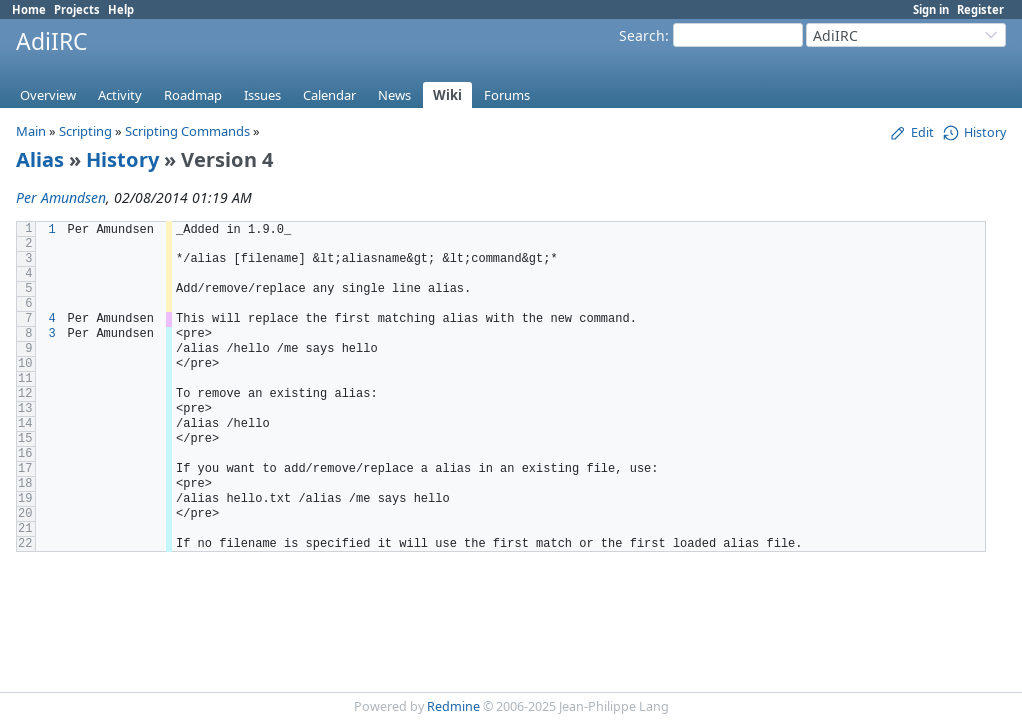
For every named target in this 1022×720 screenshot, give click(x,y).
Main (31, 131)
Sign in (931, 9)
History (122, 159)
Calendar (329, 95)
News (394, 95)
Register (980, 9)
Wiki (447, 95)
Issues (262, 95)
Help (121, 9)
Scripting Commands (187, 131)
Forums (507, 95)
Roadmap (193, 95)
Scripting (85, 131)
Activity (120, 95)
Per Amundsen (61, 197)
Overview (48, 95)
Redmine (453, 706)
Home (29, 9)
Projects (77, 9)
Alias (40, 159)
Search (642, 35)
